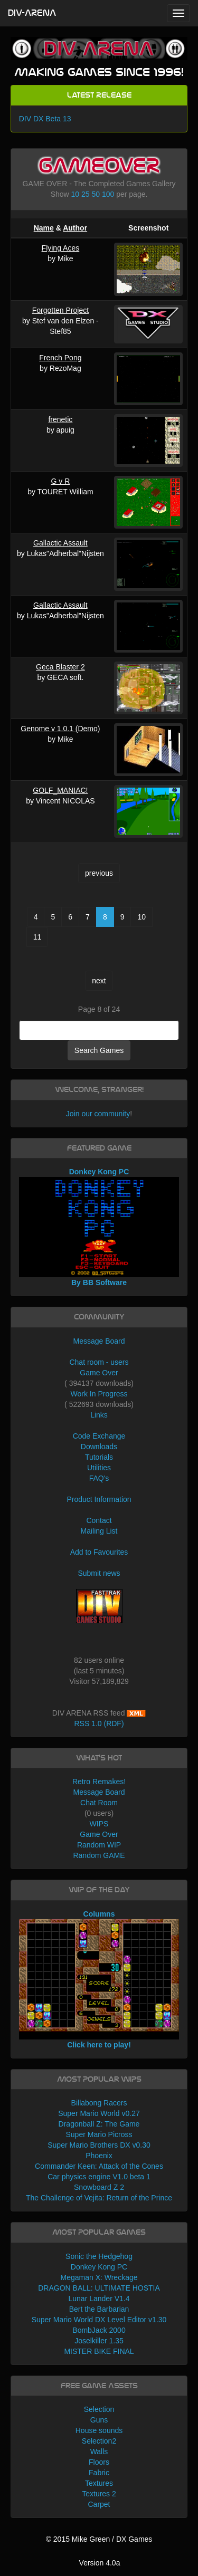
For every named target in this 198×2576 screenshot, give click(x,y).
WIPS (99, 1824)
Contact (98, 1520)
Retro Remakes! (99, 1781)
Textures (99, 2483)
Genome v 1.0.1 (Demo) (60, 728)
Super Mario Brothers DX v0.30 (99, 2145)
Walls (99, 2451)
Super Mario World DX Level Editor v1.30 (99, 2319)
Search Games (99, 1050)
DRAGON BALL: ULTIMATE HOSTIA (99, 2288)
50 (95, 194)
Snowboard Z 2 (99, 2187)
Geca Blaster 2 (60, 667)
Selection (99, 2409)
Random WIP (99, 1845)
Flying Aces (61, 248)
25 (85, 194)
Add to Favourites (99, 1552)
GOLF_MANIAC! (60, 790)
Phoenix (99, 2155)
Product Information (99, 1499)
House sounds (99, 2430)
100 (108, 194)
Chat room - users (98, 1362)
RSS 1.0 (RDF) (99, 1723)
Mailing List (98, 1531)
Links (99, 1415)
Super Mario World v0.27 (99, 2113)
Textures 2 (99, 2493)
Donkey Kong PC (99, 2267)
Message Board (99, 1341)
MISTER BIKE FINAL (99, 2351)
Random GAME (99, 1855)
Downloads (99, 1446)
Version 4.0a (99, 2563)
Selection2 (99, 2441)
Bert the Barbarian (99, 2309)
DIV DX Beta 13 (45, 118)
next (99, 980)
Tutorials (99, 1457)
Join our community (98, 1113)
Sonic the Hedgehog (99, 2256)
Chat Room (99, 1802)
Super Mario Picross (98, 2134)
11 (37, 937)
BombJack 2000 (98, 2330)
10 (75, 194)
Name (44, 228)
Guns (99, 2420)
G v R (60, 481)
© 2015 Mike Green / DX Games (99, 2539)
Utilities (99, 1467)
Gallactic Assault (60, 543)
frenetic (60, 419)
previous (99, 873)
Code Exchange (99, 1436)
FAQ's (99, 1478)
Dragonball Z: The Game (99, 2124)
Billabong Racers (99, 2103)
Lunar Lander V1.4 (99, 2298)
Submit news (99, 1573)
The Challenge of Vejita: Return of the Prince (99, 2198)
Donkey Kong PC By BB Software (99, 1227)
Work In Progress (99, 1394)
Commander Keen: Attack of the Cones (99, 2166)
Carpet (99, 2504)
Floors (99, 2462)
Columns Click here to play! (99, 1979)
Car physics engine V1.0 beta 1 (99, 2176)
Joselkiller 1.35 (99, 2340)
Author (75, 228)
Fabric (99, 2472)
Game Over (99, 1372)
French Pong (60, 357)
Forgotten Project (60, 310)
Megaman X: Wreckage (98, 2277)
